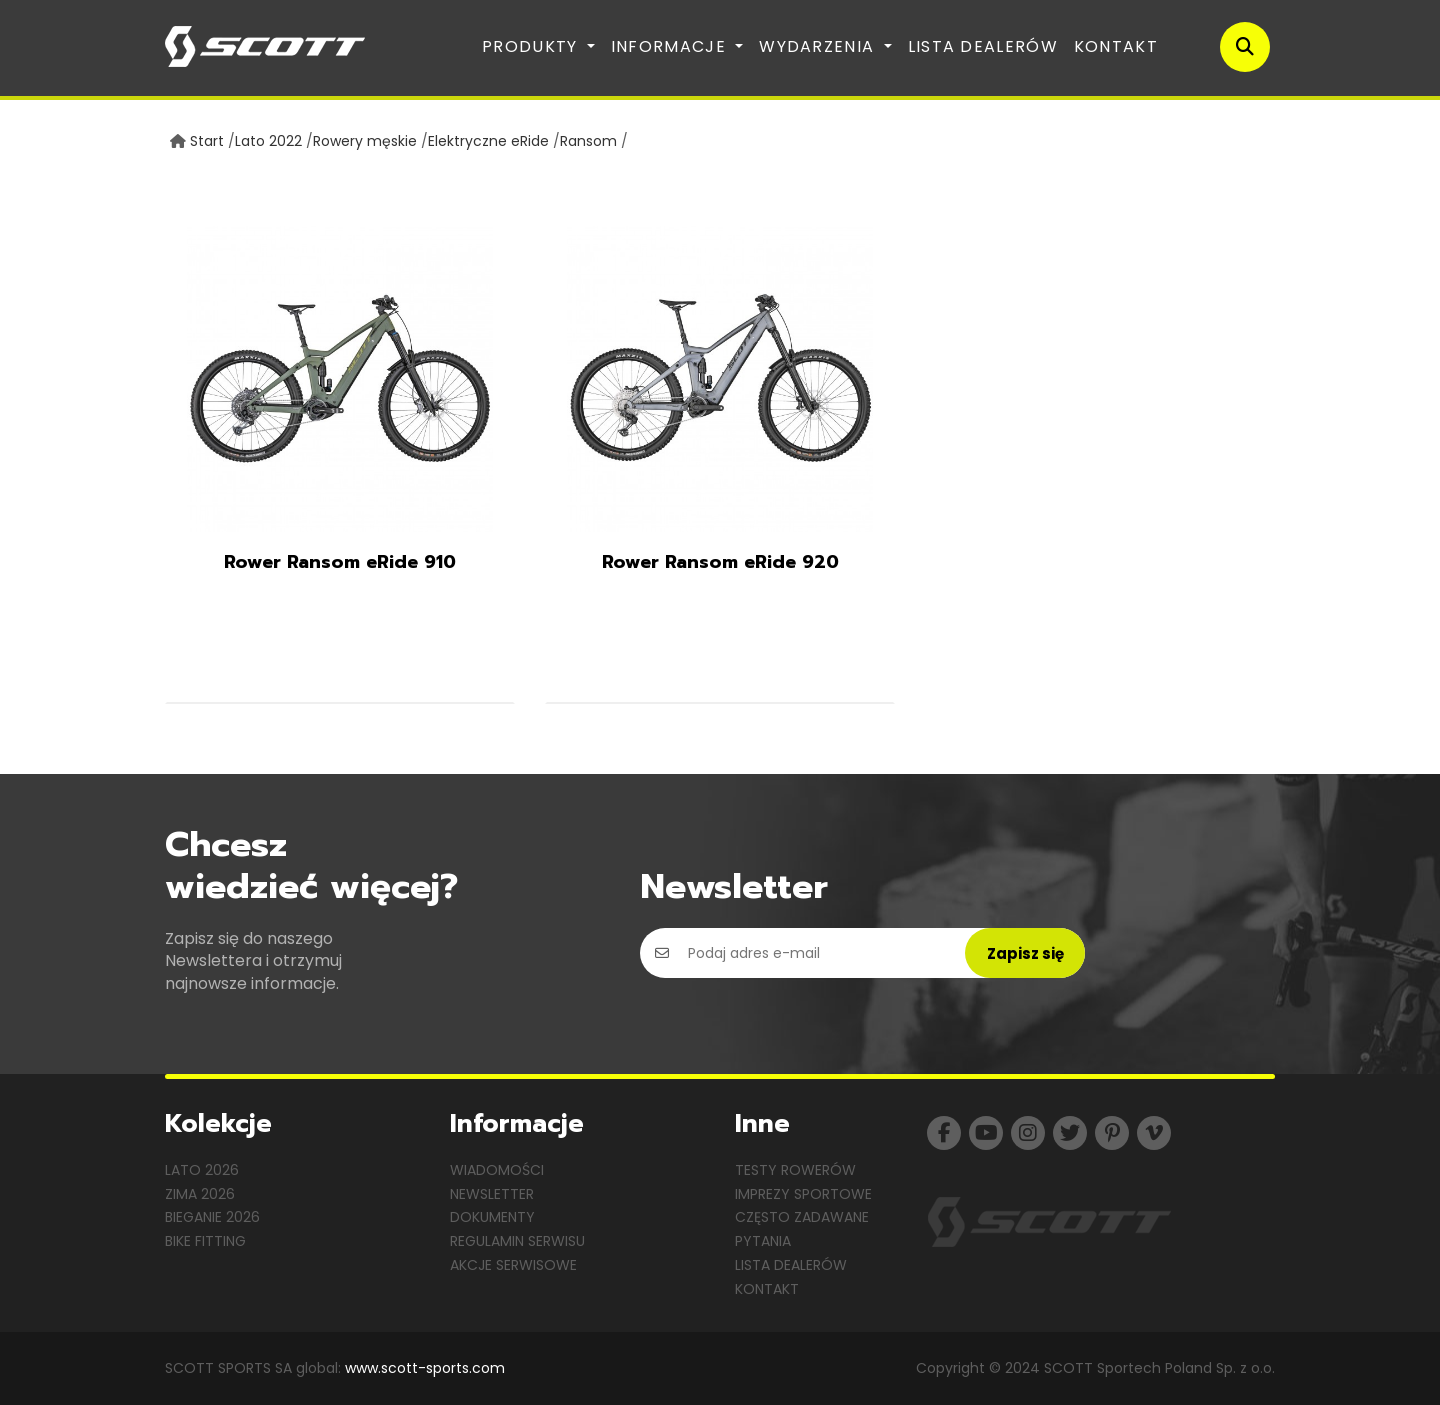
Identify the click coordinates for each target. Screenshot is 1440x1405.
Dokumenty (492, 1217)
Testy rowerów (795, 1170)
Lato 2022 (268, 141)
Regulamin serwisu (517, 1241)
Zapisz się (1025, 953)
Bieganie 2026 (212, 1217)
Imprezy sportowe (803, 1194)
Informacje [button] (671, 46)
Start (207, 141)
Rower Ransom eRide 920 (720, 562)
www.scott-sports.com (425, 1368)
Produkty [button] (532, 46)
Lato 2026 (202, 1170)
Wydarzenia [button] (819, 46)
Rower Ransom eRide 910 (340, 562)
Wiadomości (497, 1170)
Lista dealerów (983, 46)
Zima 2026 (200, 1194)
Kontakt (1116, 46)
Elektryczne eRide (488, 141)
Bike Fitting (205, 1241)
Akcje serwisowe (513, 1265)
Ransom (588, 141)
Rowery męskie (365, 141)
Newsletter (492, 1194)
